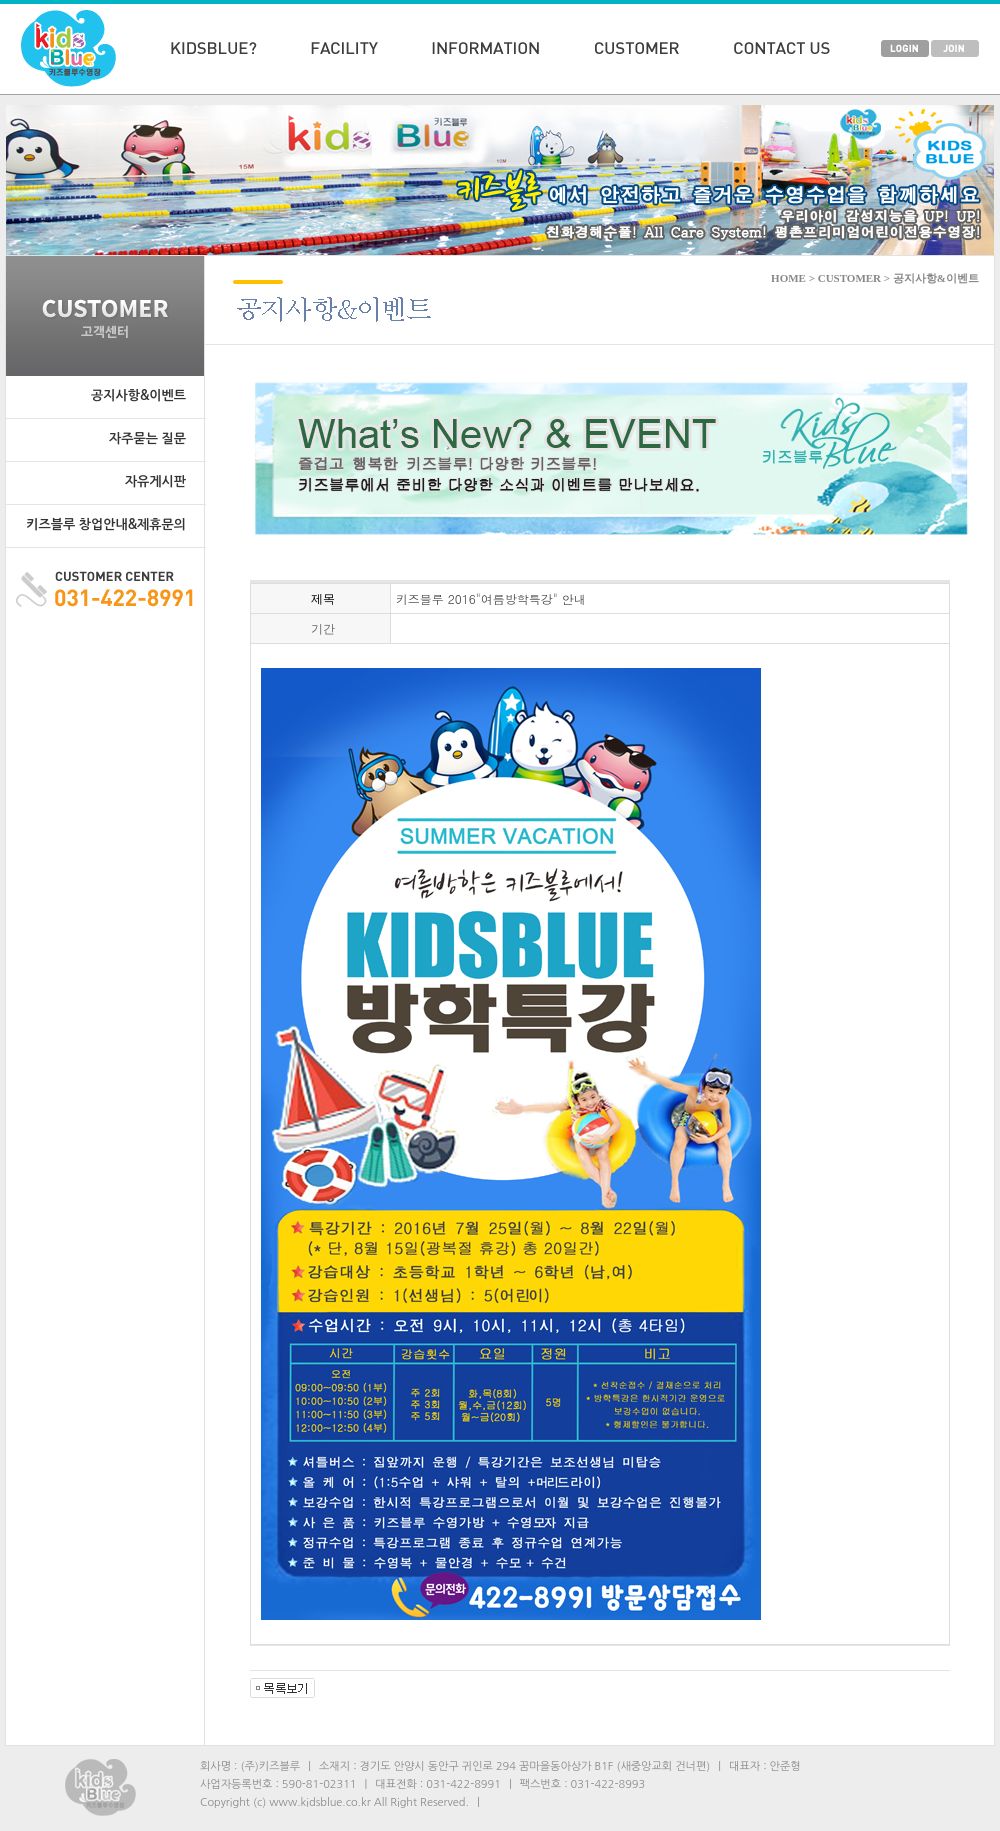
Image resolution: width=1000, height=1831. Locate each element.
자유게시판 (155, 481)
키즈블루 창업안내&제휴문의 (106, 524)
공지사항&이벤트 (138, 395)
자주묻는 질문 (147, 438)
